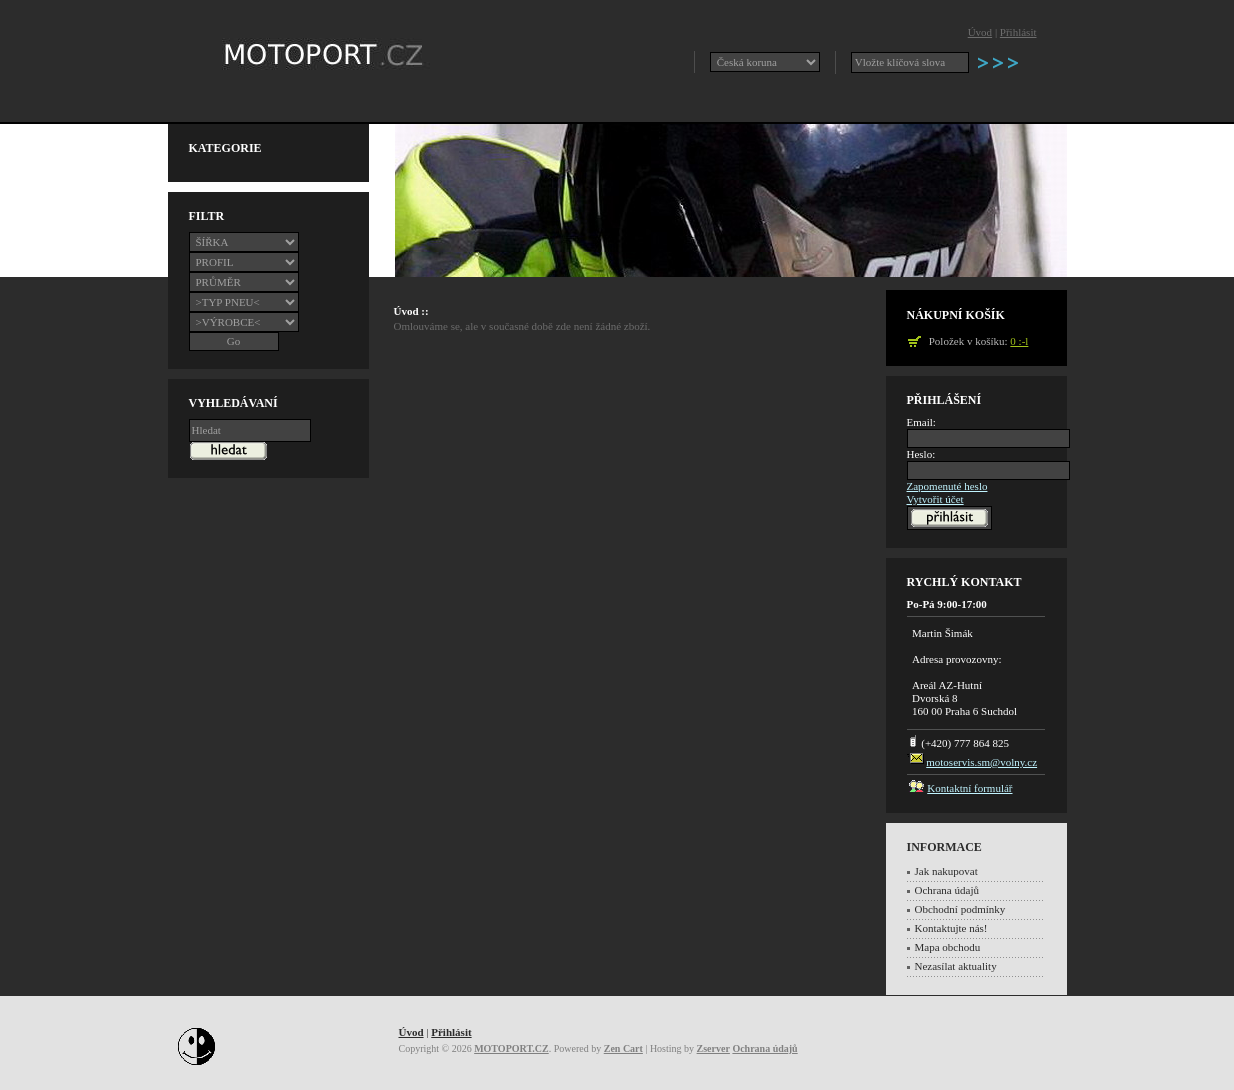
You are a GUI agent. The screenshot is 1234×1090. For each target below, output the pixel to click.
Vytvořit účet (935, 499)
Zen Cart (623, 1048)
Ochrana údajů (947, 890)
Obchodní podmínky (960, 909)
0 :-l (1019, 341)
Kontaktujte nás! (951, 928)
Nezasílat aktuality (956, 966)
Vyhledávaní (233, 403)
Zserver (713, 1048)
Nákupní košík (956, 315)
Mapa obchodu (948, 947)
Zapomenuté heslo (947, 486)
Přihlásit (1018, 32)
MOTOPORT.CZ (511, 1048)
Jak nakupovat (946, 871)
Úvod (980, 32)
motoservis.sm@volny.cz (981, 762)
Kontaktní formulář (969, 788)
